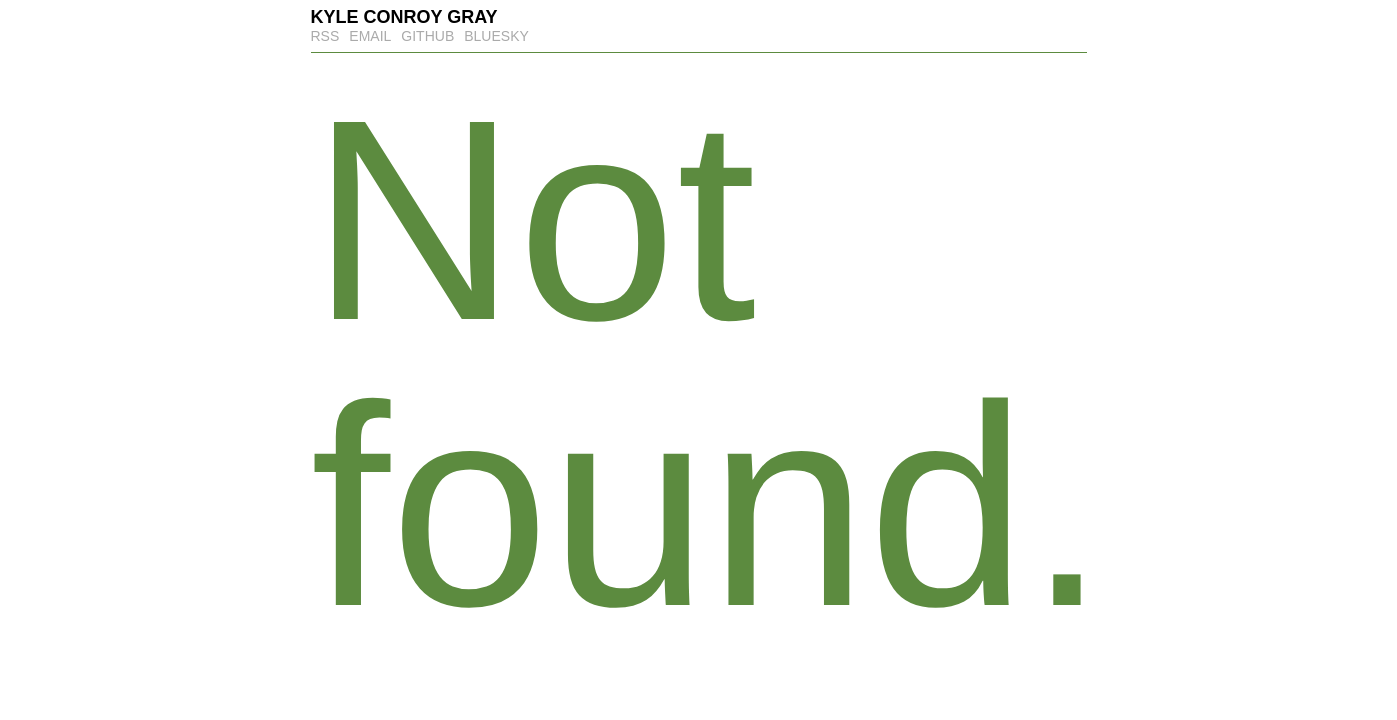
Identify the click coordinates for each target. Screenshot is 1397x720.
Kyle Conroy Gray (404, 17)
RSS (325, 36)
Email (370, 36)
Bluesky (496, 36)
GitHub (427, 36)
